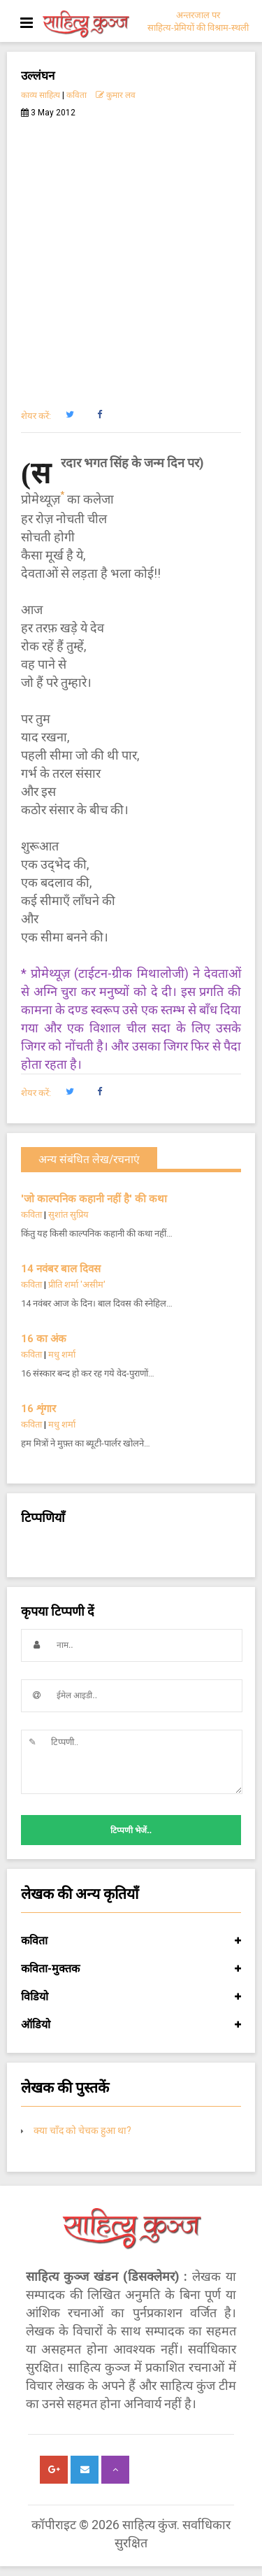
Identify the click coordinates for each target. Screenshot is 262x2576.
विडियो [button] (131, 1997)
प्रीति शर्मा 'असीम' (76, 1284)
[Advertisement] (131, 255)
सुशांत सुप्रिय (68, 1214)
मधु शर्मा (61, 1354)
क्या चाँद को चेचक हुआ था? (82, 2130)
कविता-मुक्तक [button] (131, 1969)
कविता (76, 95)
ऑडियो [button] (131, 2025)
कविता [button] (131, 1941)
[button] (69, 414)
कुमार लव (116, 95)
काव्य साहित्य (40, 95)
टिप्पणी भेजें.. (131, 1830)
